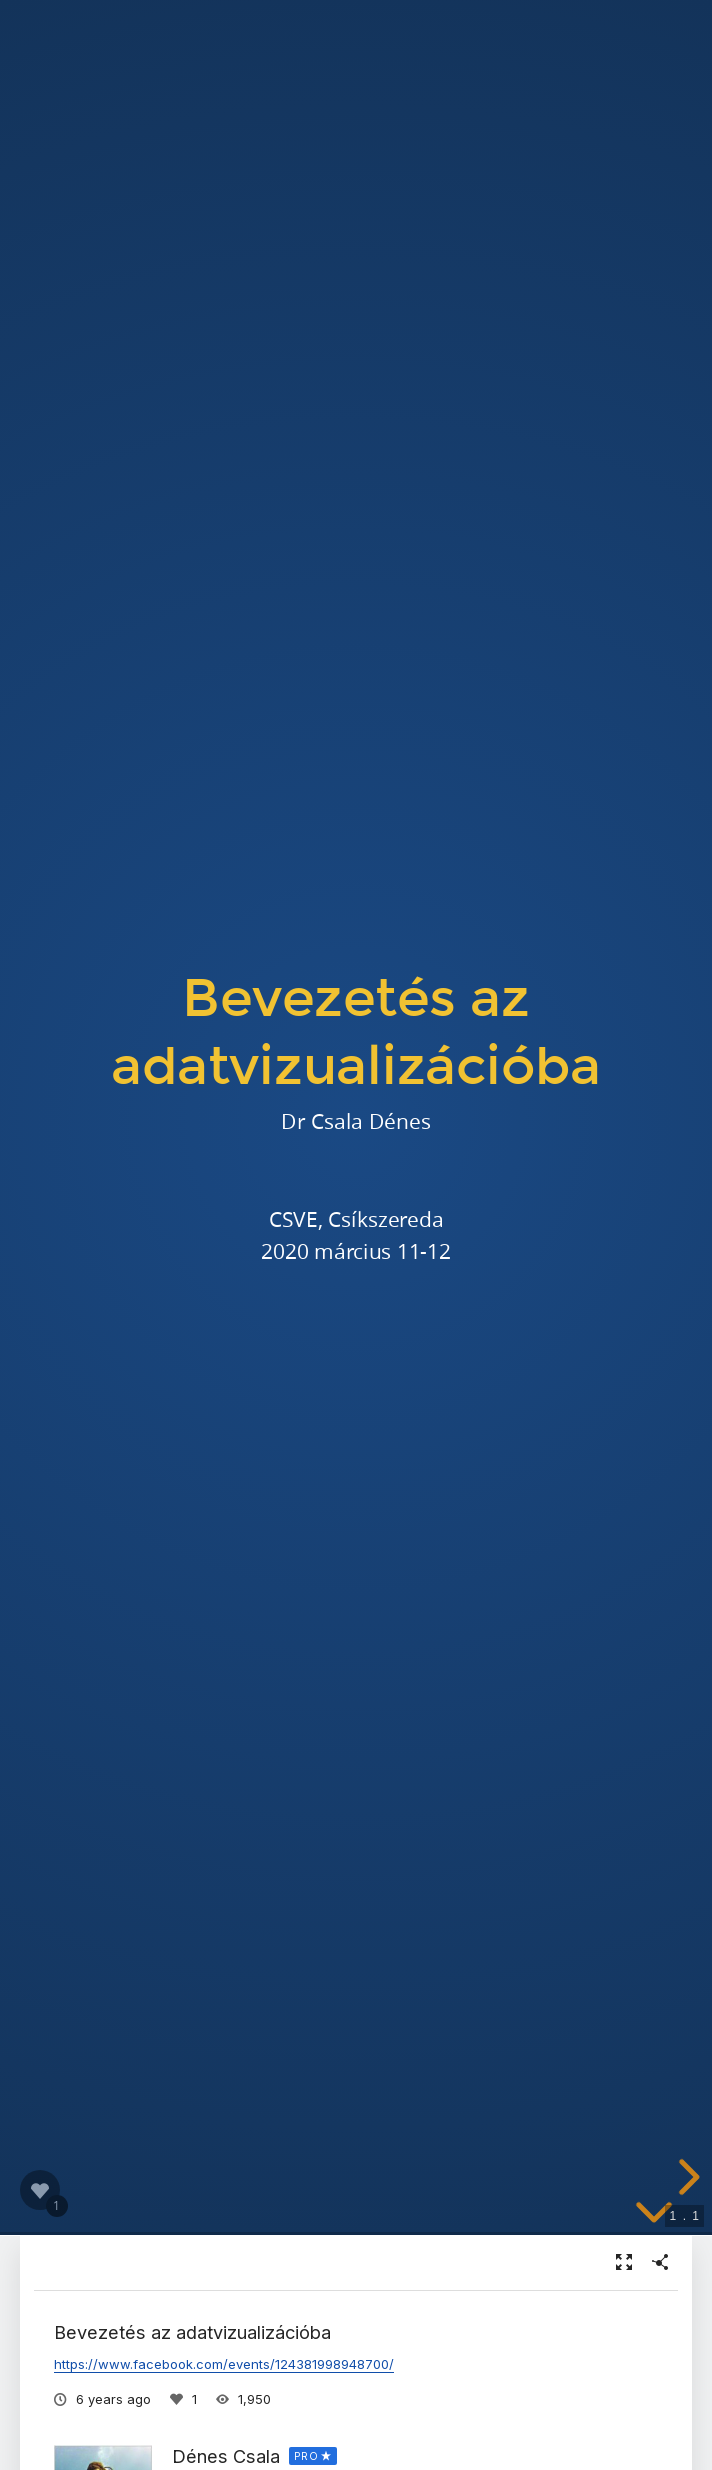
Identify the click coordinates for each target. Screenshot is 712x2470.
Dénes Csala (226, 2456)
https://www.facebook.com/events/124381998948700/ (224, 2364)
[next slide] (686, 2177)
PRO (306, 2456)
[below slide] (654, 2216)
